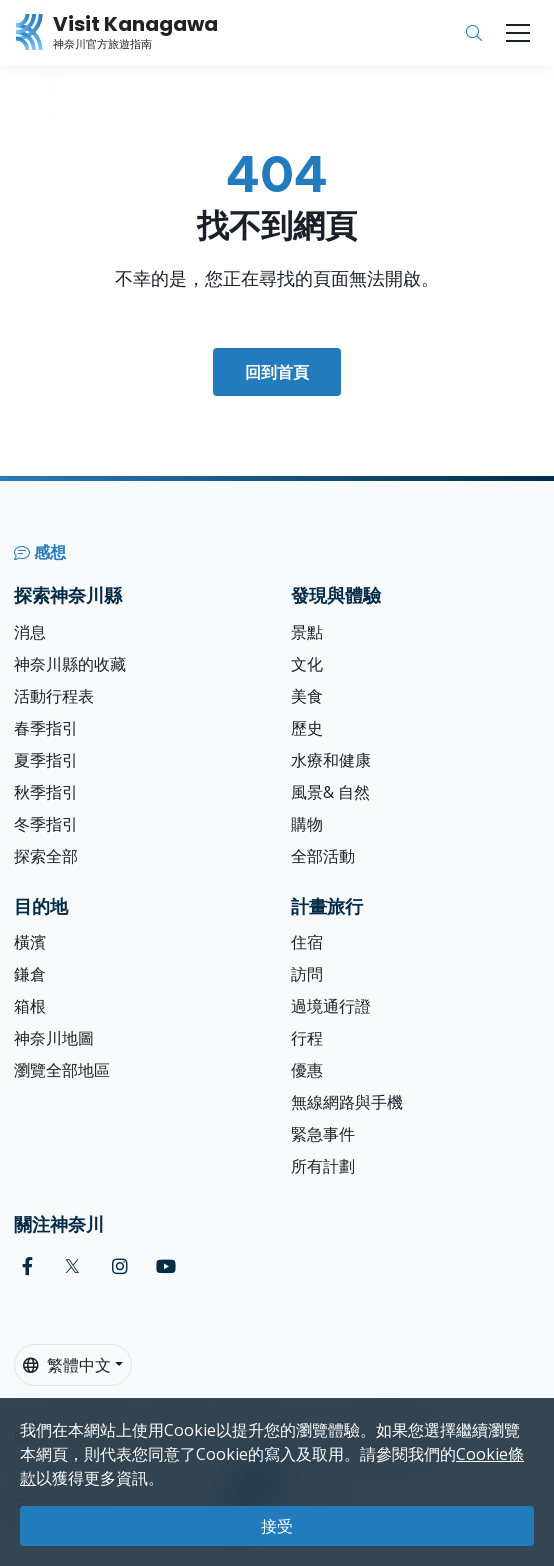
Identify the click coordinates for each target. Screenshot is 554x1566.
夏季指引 (46, 760)
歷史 (307, 728)
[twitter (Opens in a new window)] (72, 1266)
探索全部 (46, 856)
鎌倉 (30, 974)
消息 (30, 632)
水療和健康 (331, 760)
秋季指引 (46, 792)
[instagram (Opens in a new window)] (120, 1266)
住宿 (307, 942)
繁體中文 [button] (67, 1365)
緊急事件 (323, 1134)
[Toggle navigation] (518, 33)
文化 (307, 664)
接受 (277, 1526)
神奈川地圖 (54, 1038)
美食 (307, 696)
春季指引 (46, 728)
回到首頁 (277, 372)
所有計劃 (323, 1166)
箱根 (30, 1006)
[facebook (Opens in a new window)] (27, 1266)
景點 (307, 632)
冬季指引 (46, 824)
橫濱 (30, 942)
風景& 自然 (330, 792)
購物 (307, 824)
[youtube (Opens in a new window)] (166, 1266)
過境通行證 (331, 1006)
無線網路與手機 (347, 1102)
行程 (307, 1038)
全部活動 (323, 856)
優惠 (307, 1070)
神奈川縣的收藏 (70, 664)
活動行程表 (54, 696)
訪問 (307, 974)
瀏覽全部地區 (62, 1070)
